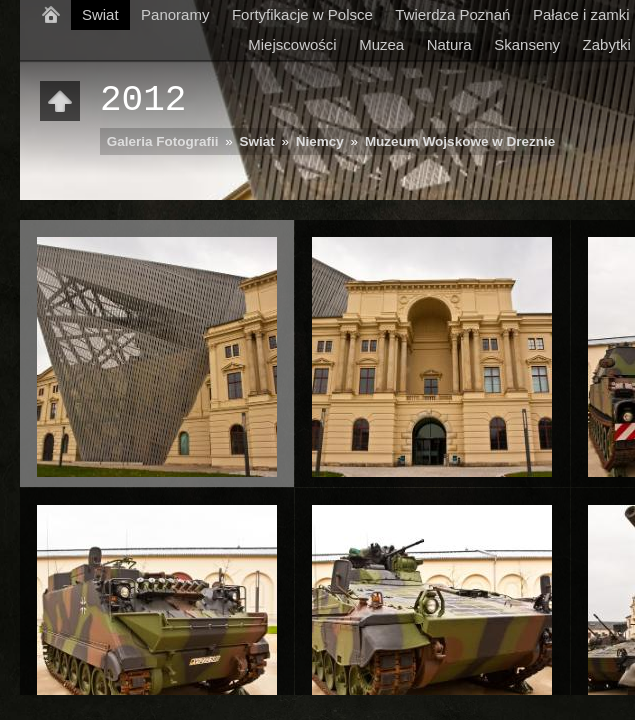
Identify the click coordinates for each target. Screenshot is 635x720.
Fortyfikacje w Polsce (302, 14)
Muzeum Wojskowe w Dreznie (460, 141)
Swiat (100, 14)
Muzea (381, 44)
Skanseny (527, 44)
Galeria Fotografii (163, 141)
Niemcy (320, 141)
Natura (449, 44)
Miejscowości (292, 44)
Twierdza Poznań (452, 14)
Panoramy (175, 14)
